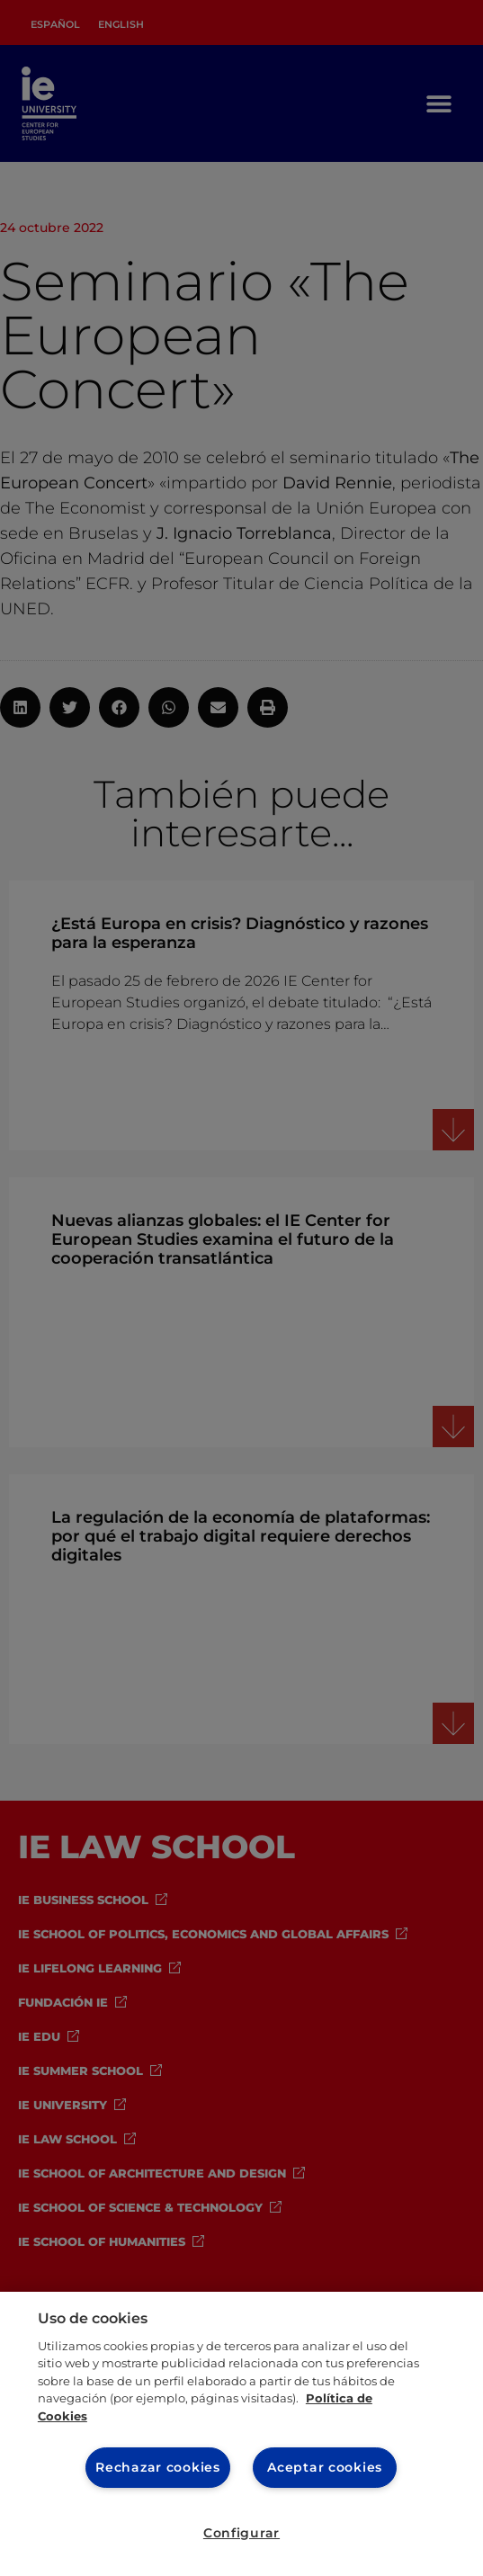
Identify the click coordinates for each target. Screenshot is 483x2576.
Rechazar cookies (157, 2467)
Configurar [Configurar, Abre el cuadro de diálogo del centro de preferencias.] (241, 2533)
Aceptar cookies (324, 2467)
